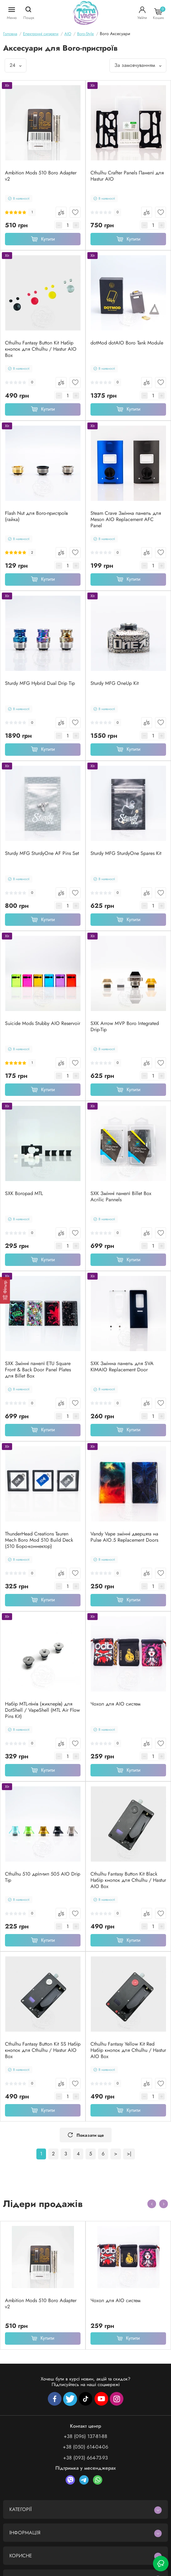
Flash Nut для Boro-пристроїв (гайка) (36, 516)
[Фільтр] (5, 1290)
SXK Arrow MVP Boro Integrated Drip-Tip (124, 1026)
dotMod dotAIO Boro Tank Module (126, 343)
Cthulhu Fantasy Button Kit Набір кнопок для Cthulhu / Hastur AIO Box (40, 349)
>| (129, 2153)
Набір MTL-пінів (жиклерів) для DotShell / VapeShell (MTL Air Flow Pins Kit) (42, 1710)
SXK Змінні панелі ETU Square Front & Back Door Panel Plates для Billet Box (38, 1369)
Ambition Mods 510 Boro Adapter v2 (40, 176)
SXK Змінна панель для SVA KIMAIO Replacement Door (122, 1366)
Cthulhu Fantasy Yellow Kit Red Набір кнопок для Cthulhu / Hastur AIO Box (128, 2050)
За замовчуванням (137, 65)
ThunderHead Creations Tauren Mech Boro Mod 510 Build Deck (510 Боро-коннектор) (39, 1540)
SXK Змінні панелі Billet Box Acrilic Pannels (120, 1196)
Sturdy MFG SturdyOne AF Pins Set (42, 853)
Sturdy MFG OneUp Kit (114, 683)
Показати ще (85, 2135)
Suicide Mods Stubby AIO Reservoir (42, 1023)
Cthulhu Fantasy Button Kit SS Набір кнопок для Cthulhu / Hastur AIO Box (43, 2050)
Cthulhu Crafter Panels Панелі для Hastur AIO (127, 176)
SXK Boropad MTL (24, 1193)
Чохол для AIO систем (115, 1704)
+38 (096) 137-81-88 (85, 2436)
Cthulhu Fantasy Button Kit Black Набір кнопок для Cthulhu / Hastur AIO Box (128, 1880)
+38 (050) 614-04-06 (85, 2446)
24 (15, 65)
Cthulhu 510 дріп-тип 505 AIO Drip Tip (42, 1877)
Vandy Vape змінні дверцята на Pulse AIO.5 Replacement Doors (124, 1537)
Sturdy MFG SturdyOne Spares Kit (125, 853)
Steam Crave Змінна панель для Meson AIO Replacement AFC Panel (125, 519)
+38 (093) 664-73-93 (85, 2457)
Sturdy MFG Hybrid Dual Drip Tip (40, 683)
